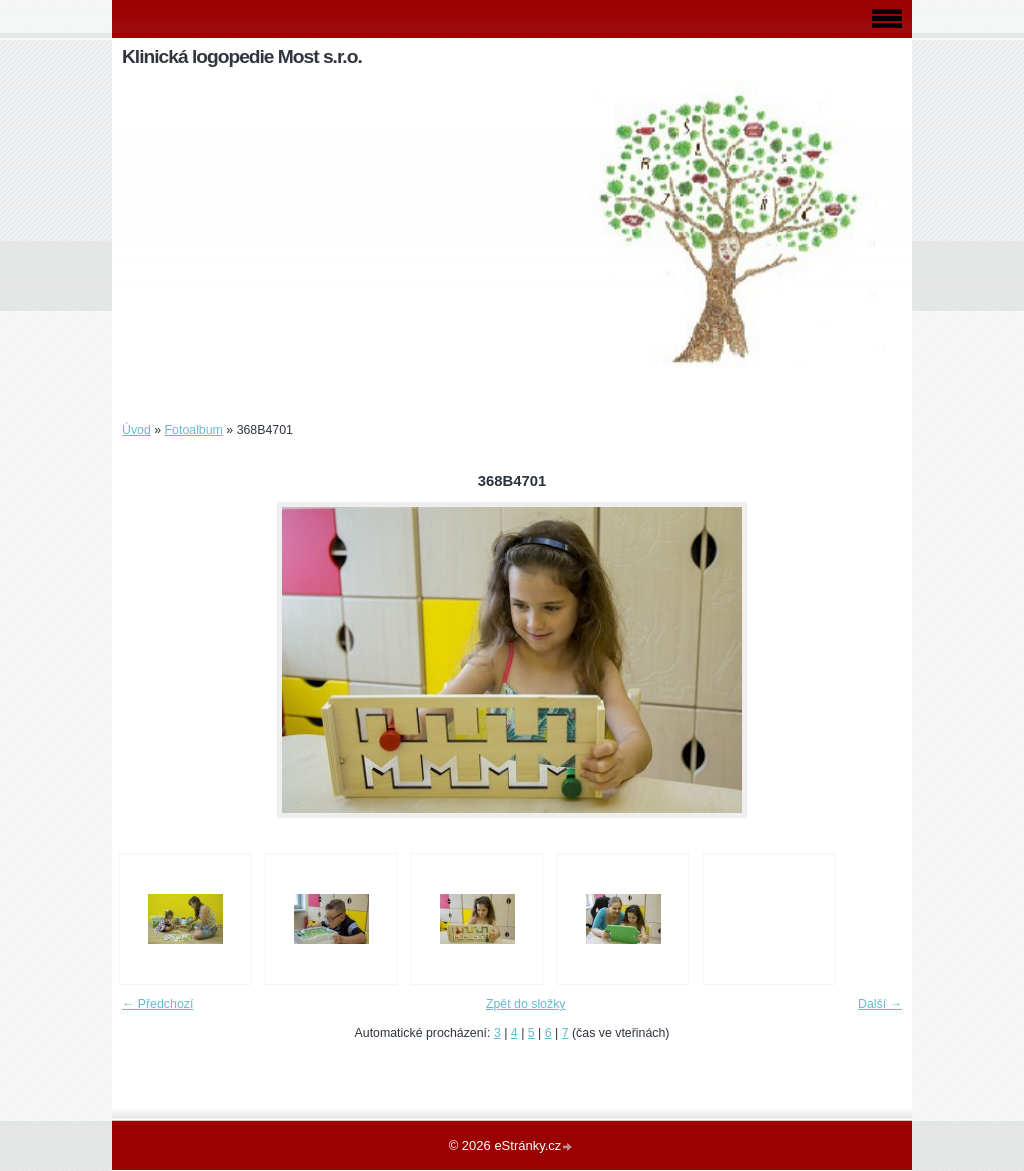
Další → (880, 1004)
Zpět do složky (526, 1004)
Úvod (136, 430)
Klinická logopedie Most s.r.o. (242, 56)
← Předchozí (157, 1004)
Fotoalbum (194, 430)
